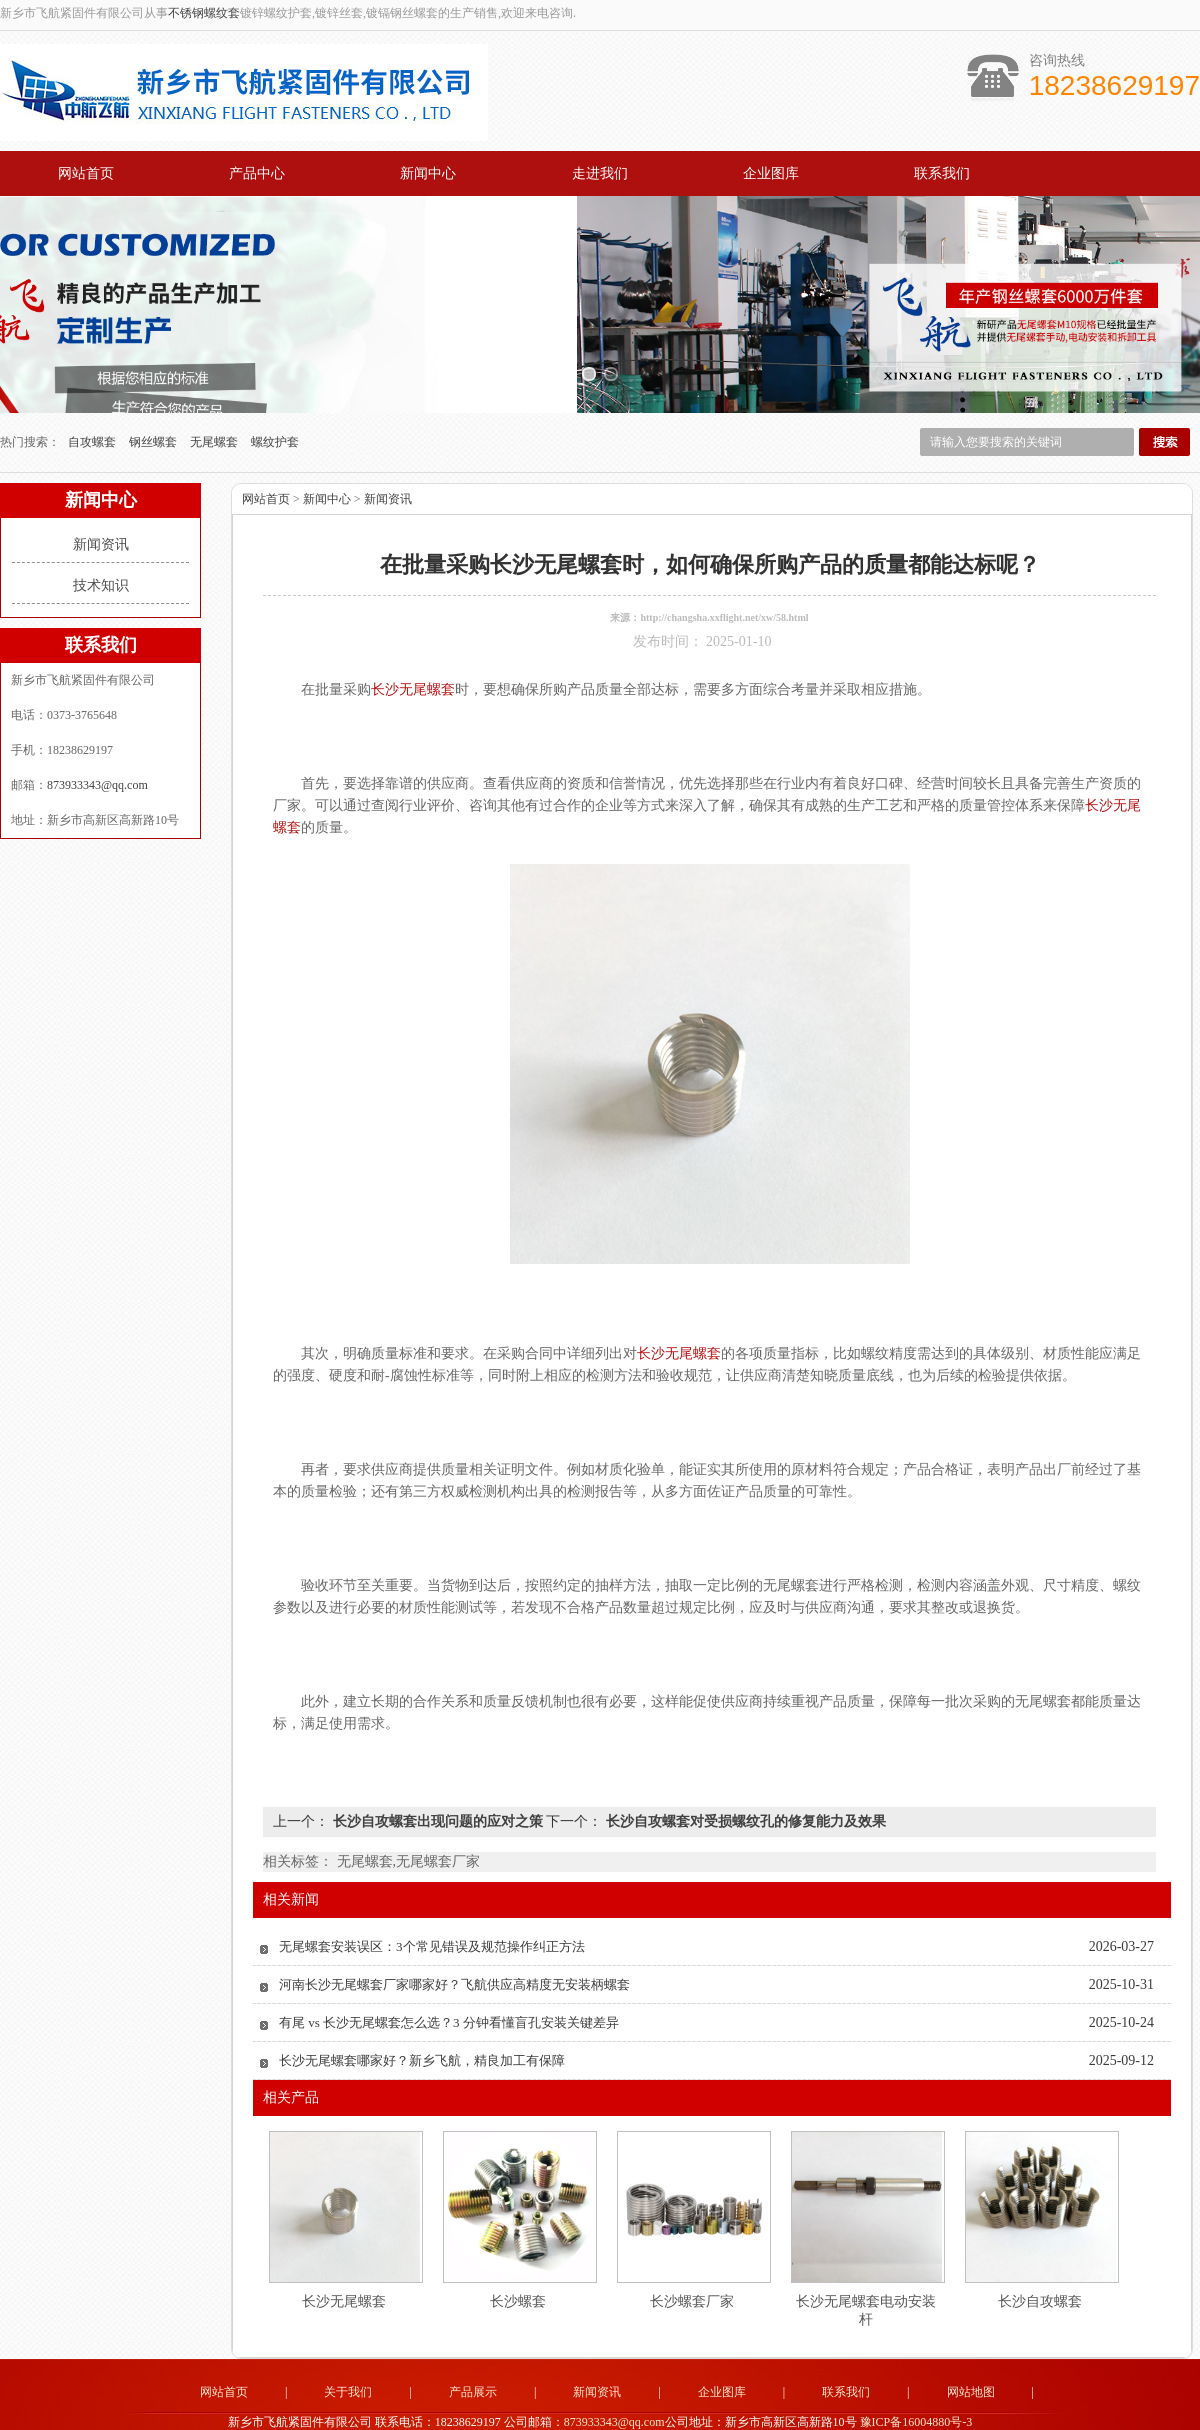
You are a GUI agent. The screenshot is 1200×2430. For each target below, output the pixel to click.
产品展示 (473, 2351)
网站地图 (971, 2351)
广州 (680, 2410)
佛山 (707, 2410)
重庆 (734, 2410)
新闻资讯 (101, 503)
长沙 (788, 2410)
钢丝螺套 (154, 401)
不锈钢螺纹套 (204, 13)
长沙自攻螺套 (1040, 2260)
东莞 (464, 2410)
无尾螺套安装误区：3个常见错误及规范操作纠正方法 (432, 1905)
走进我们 (600, 173)
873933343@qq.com (97, 744)
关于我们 (348, 2351)
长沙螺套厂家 (692, 2260)
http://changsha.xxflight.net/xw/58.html (724, 576)
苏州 (491, 2410)
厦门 (410, 2410)
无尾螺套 (215, 401)
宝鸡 (626, 2410)
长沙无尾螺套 (344, 2260)
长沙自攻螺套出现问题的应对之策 (437, 1780)
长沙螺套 (518, 2260)
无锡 (653, 2410)
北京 (545, 2410)
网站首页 (86, 173)
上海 (518, 2410)
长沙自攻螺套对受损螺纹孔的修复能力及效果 (744, 1780)
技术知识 (101, 544)
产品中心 (257, 173)
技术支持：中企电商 (978, 2395)
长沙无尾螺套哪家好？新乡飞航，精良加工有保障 (422, 2019)
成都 (761, 2410)
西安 (599, 2410)
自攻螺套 (93, 401)
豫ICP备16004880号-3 (916, 2380)
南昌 (842, 2410)
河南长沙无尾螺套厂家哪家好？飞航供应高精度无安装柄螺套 (454, 1943)
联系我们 (942, 173)
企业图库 (771, 173)
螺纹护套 (275, 401)
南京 (869, 2410)
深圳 (437, 2410)
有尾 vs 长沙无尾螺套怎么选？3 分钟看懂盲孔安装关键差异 (449, 1981)
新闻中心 (428, 173)
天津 (572, 2410)
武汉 (815, 2410)
